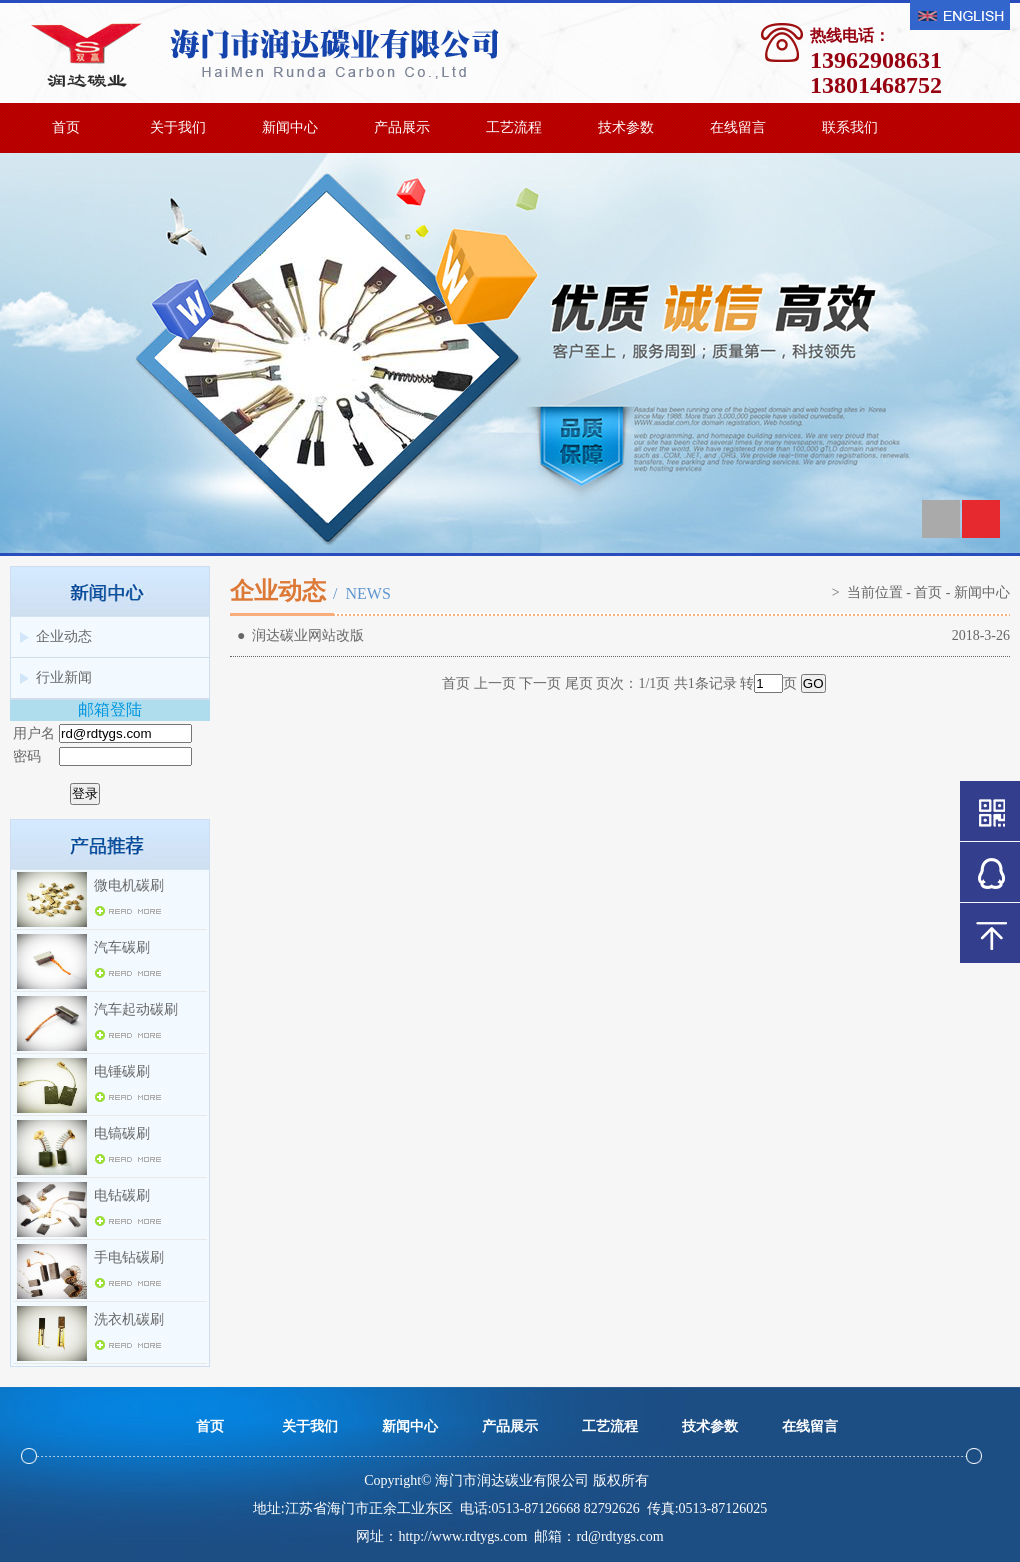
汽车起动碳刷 (136, 1009)
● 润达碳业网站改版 (297, 635)
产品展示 (402, 127)
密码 (27, 756)
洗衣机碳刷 (129, 1319)
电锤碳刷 (122, 1071)
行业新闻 (64, 677)
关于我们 (178, 127)
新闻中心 (290, 127)
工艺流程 (514, 127)
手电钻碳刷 (129, 1257)
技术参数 (626, 127)
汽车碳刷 (122, 947)
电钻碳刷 (122, 1195)
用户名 (34, 733)
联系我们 (850, 127)
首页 (66, 127)
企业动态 (64, 636)
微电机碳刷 (129, 885)
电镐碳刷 (122, 1133)
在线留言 (738, 127)
